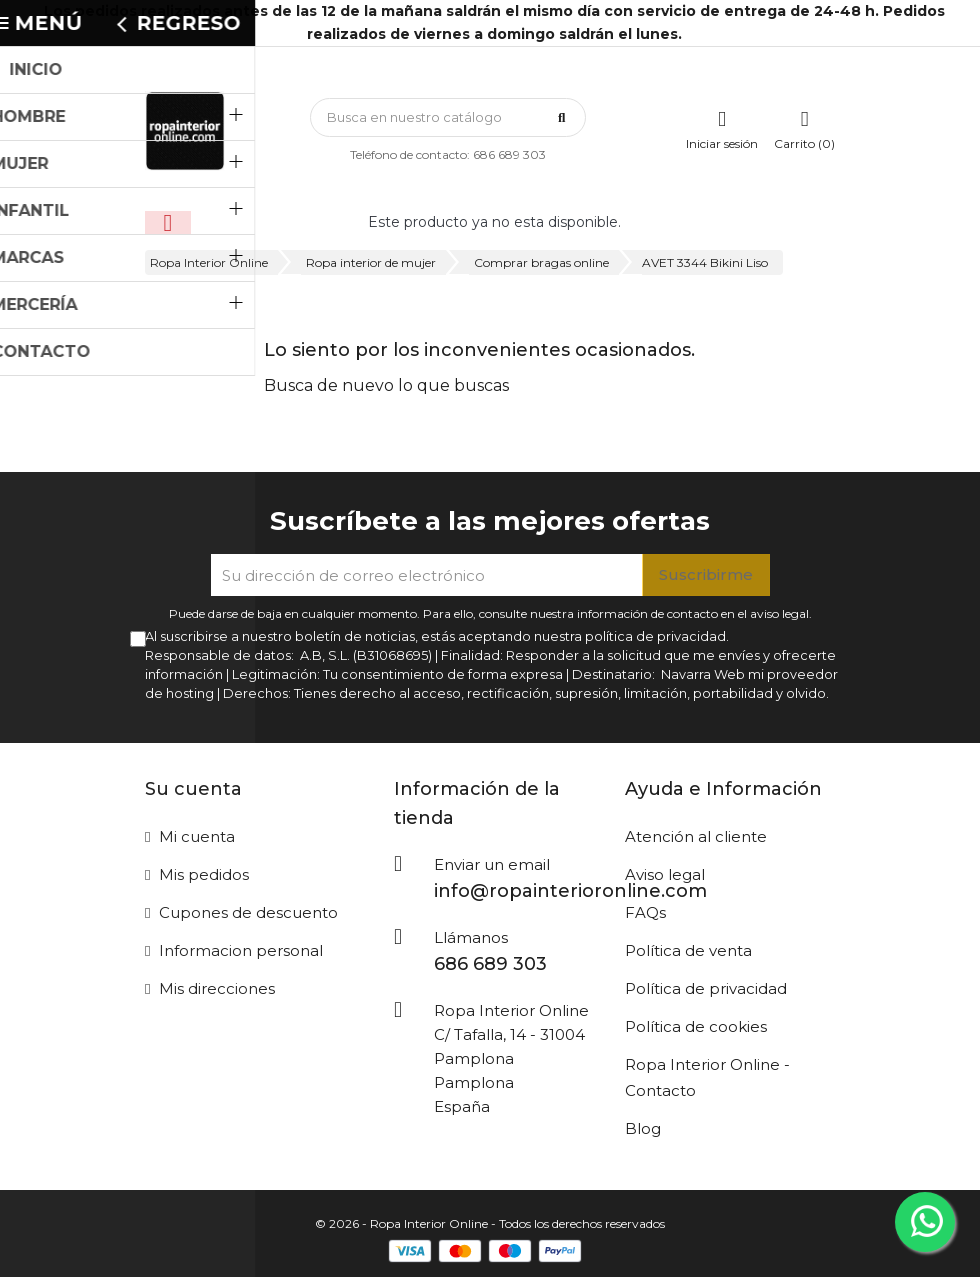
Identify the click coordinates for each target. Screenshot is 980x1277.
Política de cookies (696, 1026)
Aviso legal (665, 874)
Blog (643, 1128)
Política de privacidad (706, 988)
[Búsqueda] (448, 117)
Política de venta (688, 950)
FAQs (645, 912)
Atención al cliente (696, 836)
